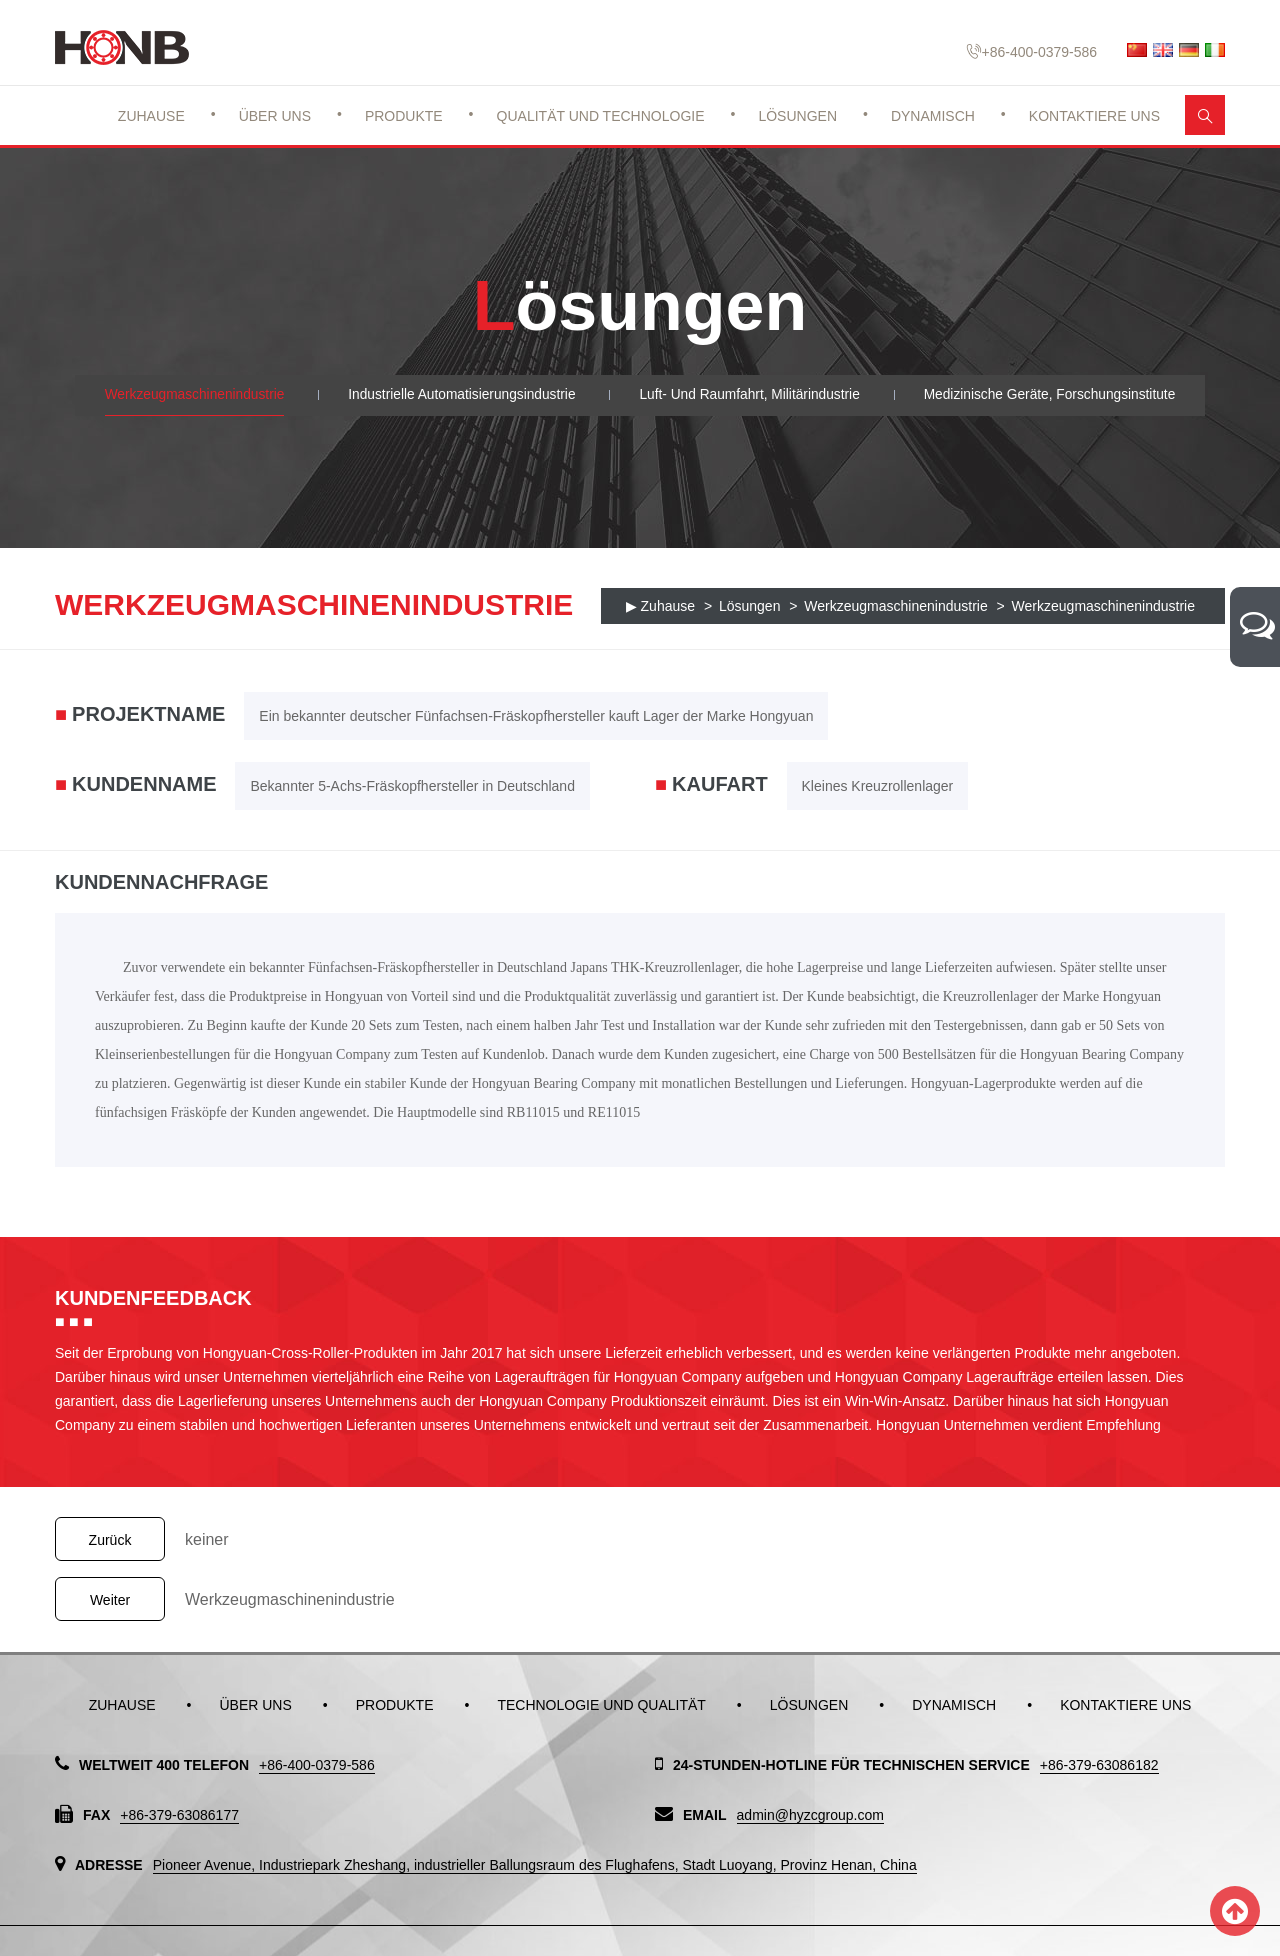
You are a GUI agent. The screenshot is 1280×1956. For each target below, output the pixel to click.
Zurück (110, 1540)
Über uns (275, 116)
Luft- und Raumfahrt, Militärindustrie (751, 395)
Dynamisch (933, 116)
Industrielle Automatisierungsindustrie (459, 395)
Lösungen (797, 116)
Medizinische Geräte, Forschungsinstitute (1056, 395)
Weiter (110, 1600)
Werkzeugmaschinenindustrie (187, 395)
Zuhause (151, 116)
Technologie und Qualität (601, 1705)
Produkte (404, 116)
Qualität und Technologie (601, 116)
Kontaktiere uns (1094, 116)
